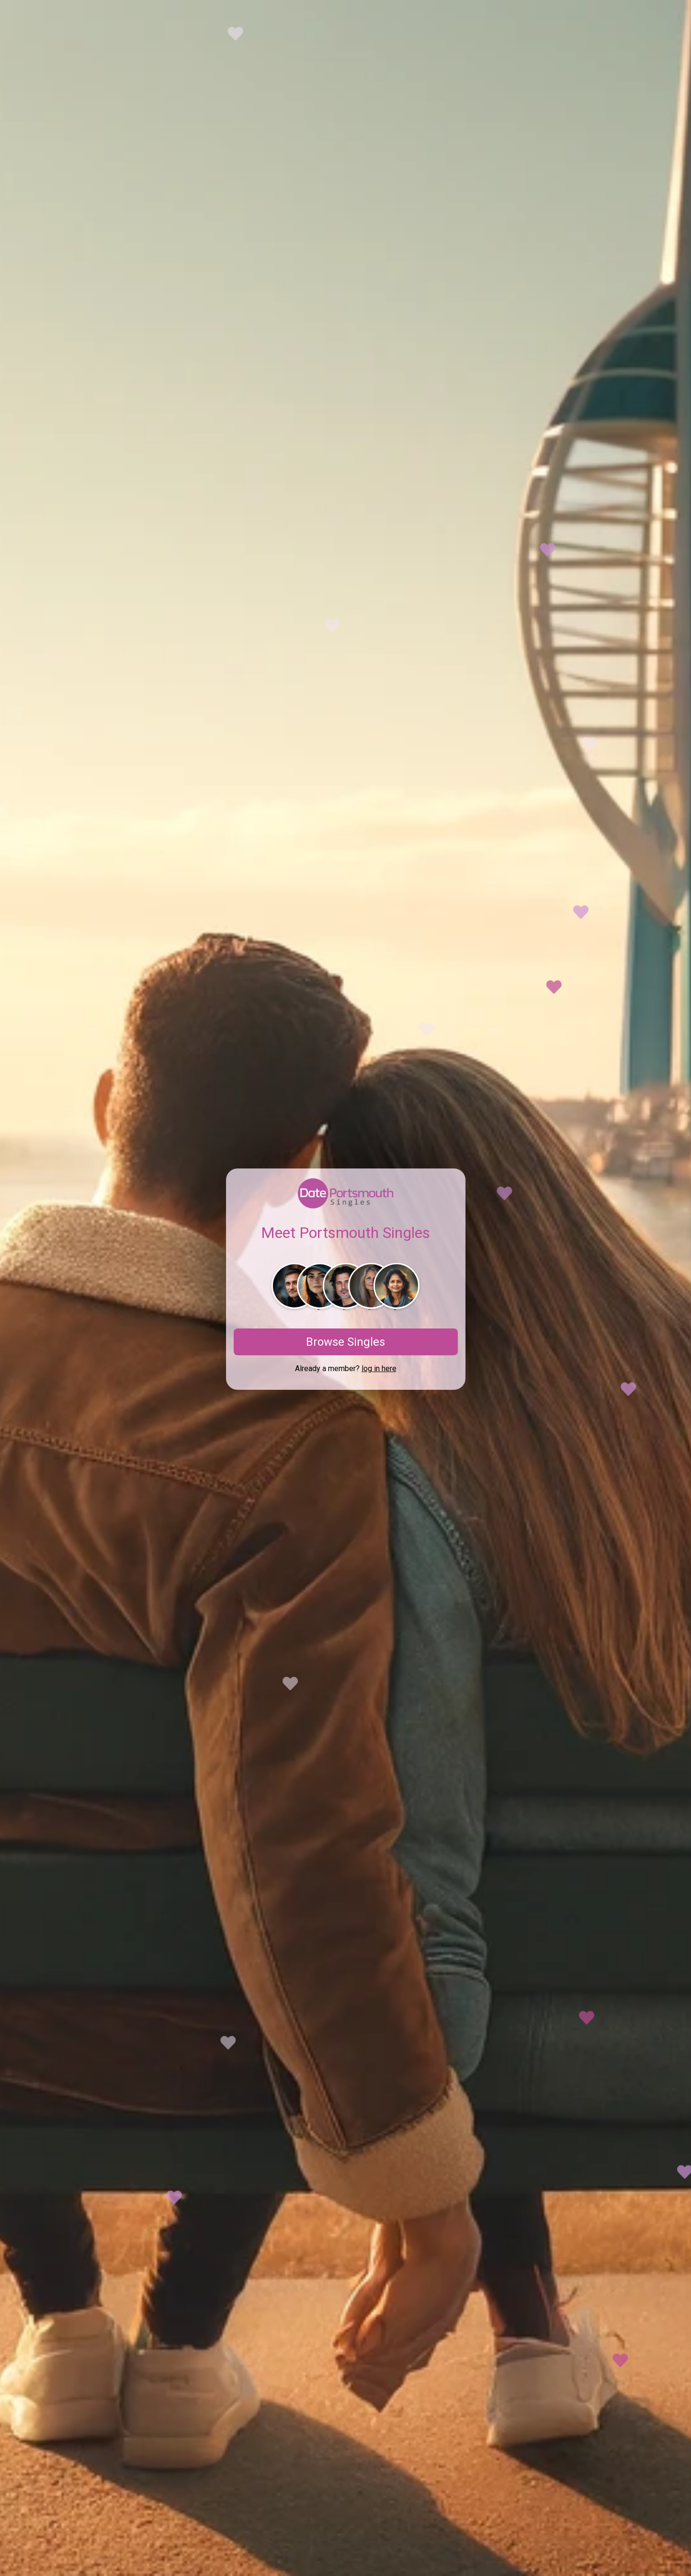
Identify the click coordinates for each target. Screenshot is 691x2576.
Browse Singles (345, 1342)
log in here (379, 1368)
